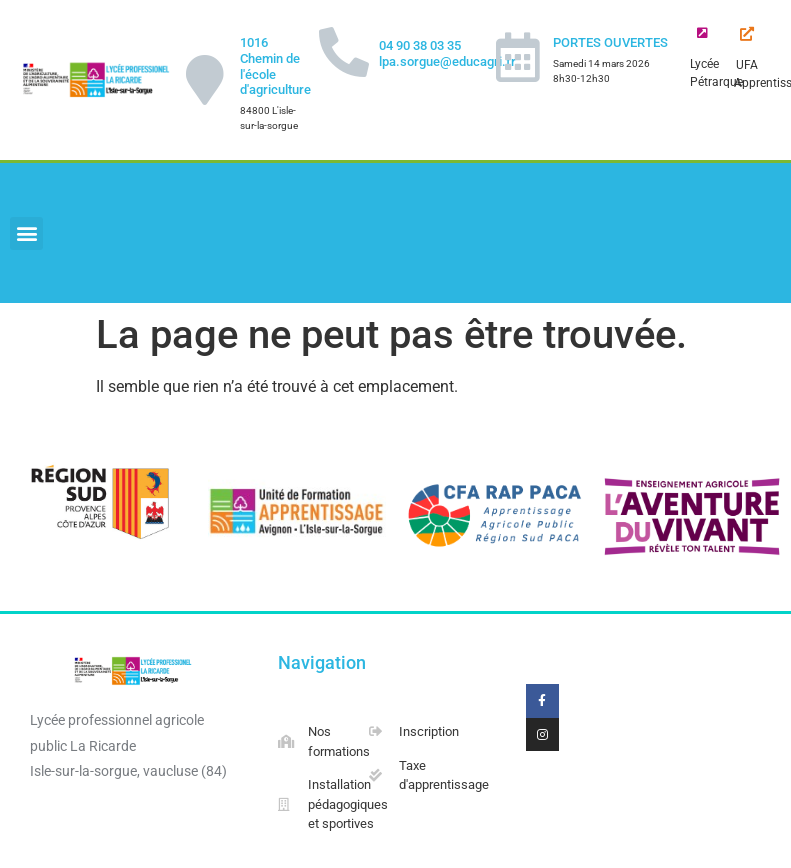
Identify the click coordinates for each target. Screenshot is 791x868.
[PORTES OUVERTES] (518, 57)
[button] (26, 233)
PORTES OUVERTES (610, 42)
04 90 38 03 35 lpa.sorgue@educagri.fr (447, 53)
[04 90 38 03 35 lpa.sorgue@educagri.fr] (344, 52)
